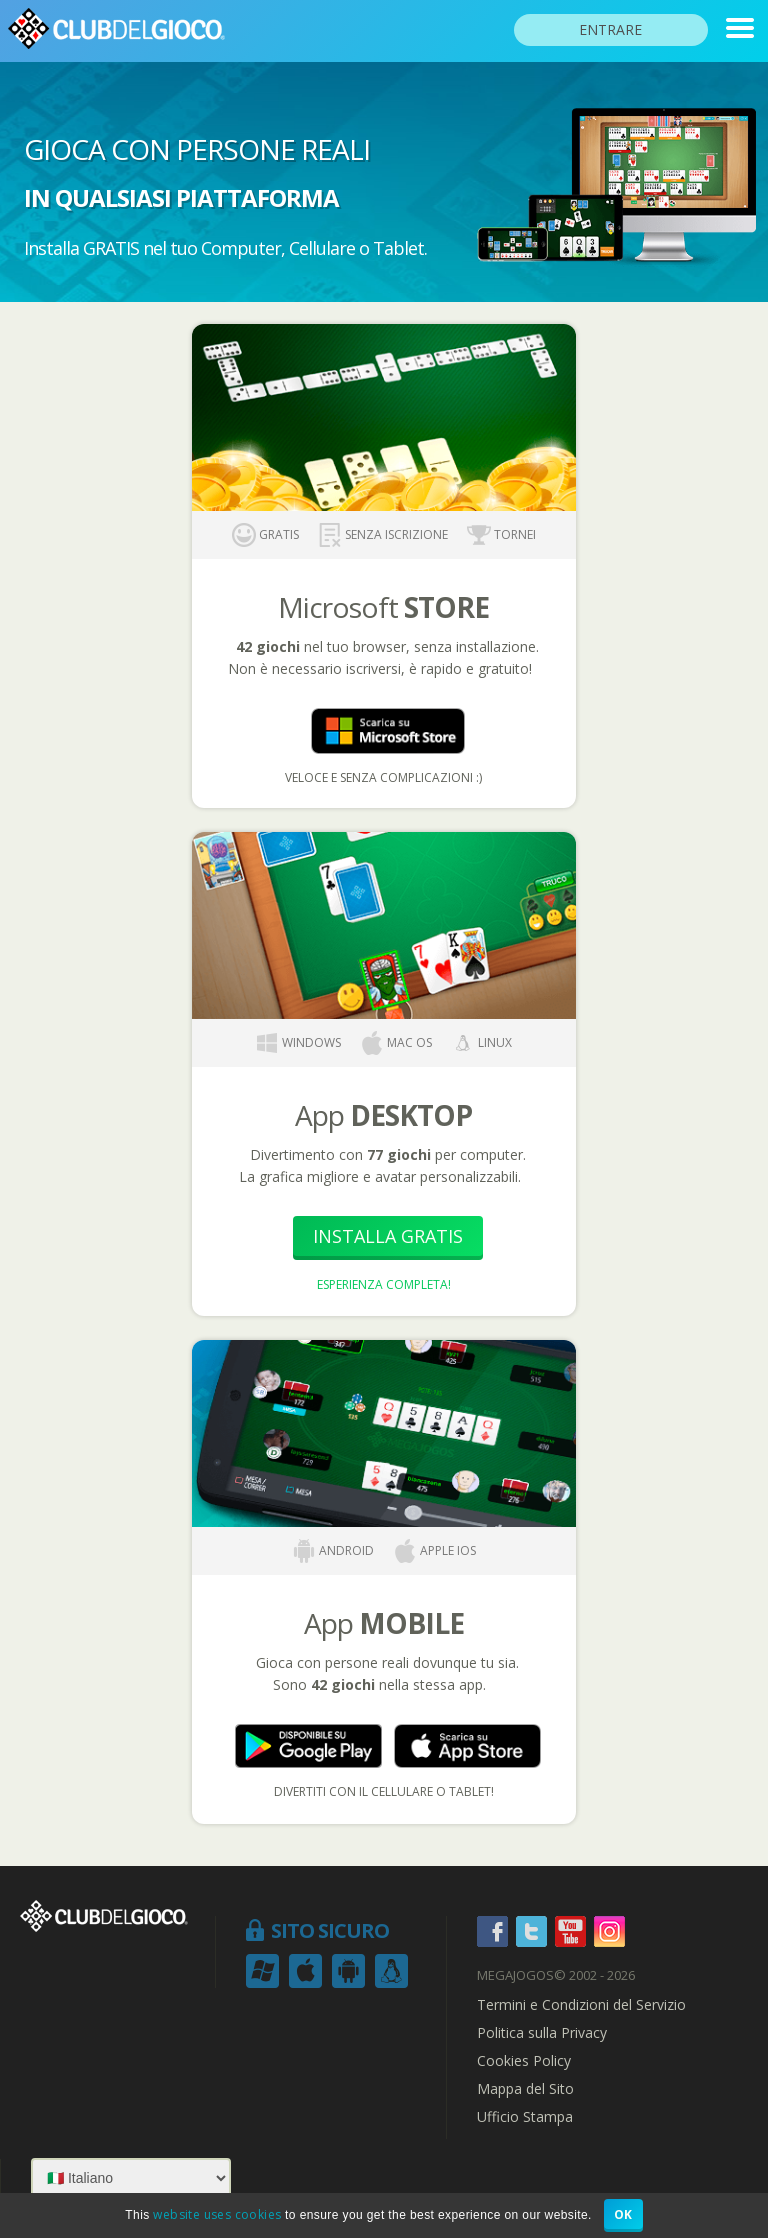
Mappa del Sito (525, 2089)
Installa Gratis (388, 1236)
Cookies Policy (524, 2061)
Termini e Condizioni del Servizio (581, 2005)
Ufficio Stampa (525, 2117)
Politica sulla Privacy (542, 2033)
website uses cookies (217, 2214)
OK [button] (623, 2214)
